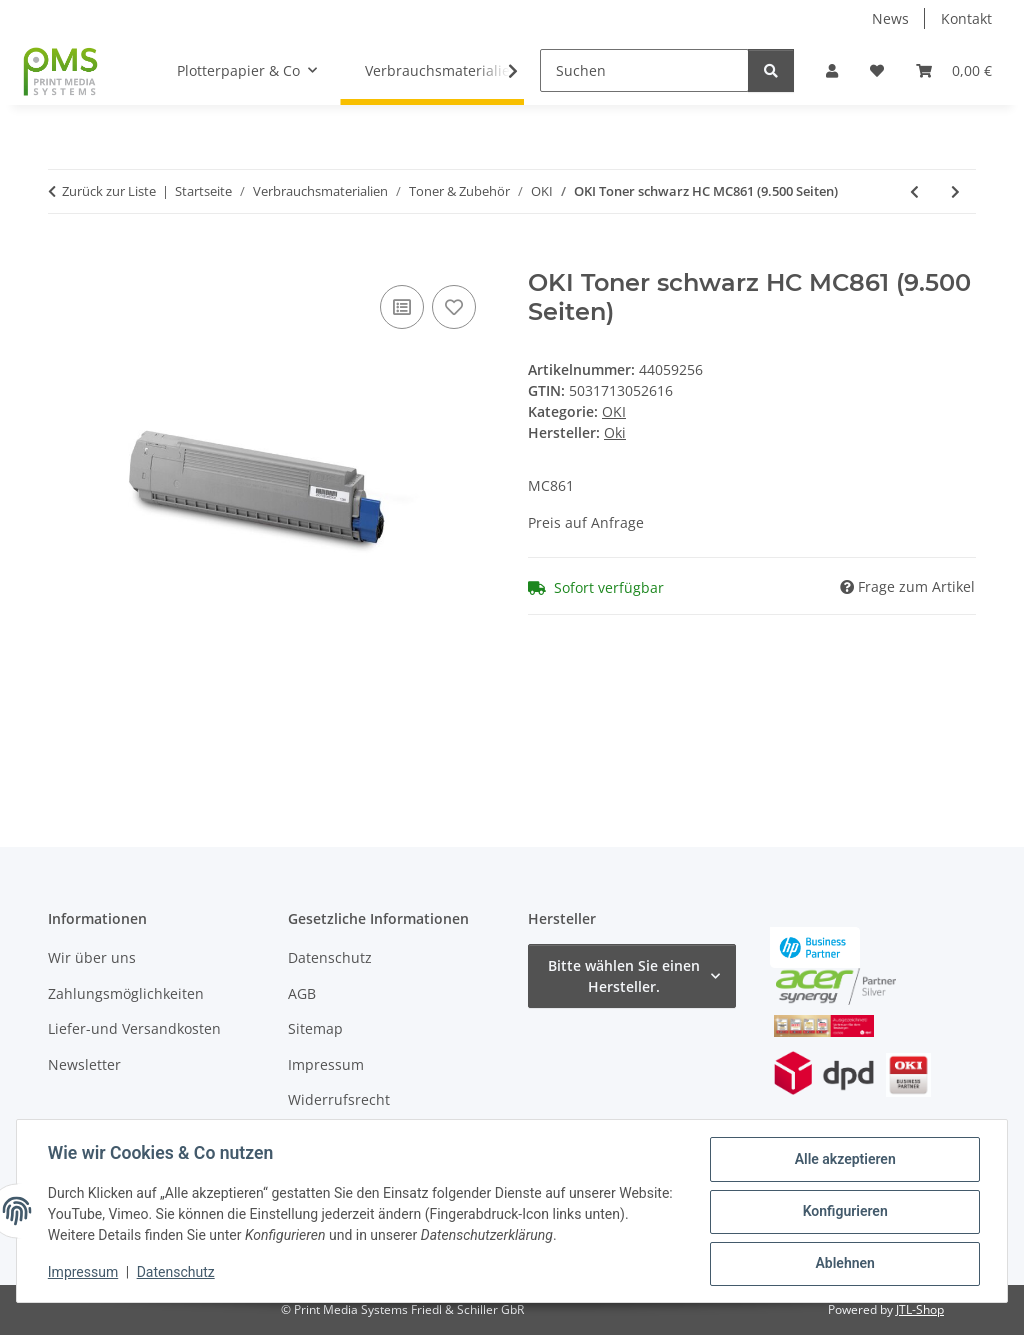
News (890, 18)
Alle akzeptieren (843, 1160)
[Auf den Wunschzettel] (454, 307)
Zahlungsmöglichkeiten (126, 993)
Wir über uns (92, 957)
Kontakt (966, 18)
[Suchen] (644, 70)
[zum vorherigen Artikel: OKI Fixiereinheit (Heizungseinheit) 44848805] (914, 191)
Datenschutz (177, 1273)
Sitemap (315, 1028)
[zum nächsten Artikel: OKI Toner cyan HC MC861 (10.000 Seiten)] (955, 191)
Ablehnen (843, 1264)
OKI (614, 411)
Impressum (84, 1273)
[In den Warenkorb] (64, 258)
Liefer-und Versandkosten (134, 1028)
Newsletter (84, 1064)
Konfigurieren (843, 1212)
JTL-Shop (920, 1309)
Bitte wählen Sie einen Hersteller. (624, 976)
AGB (302, 993)
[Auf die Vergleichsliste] (402, 307)
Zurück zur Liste (109, 191)
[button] (832, 70)
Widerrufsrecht (339, 1099)
